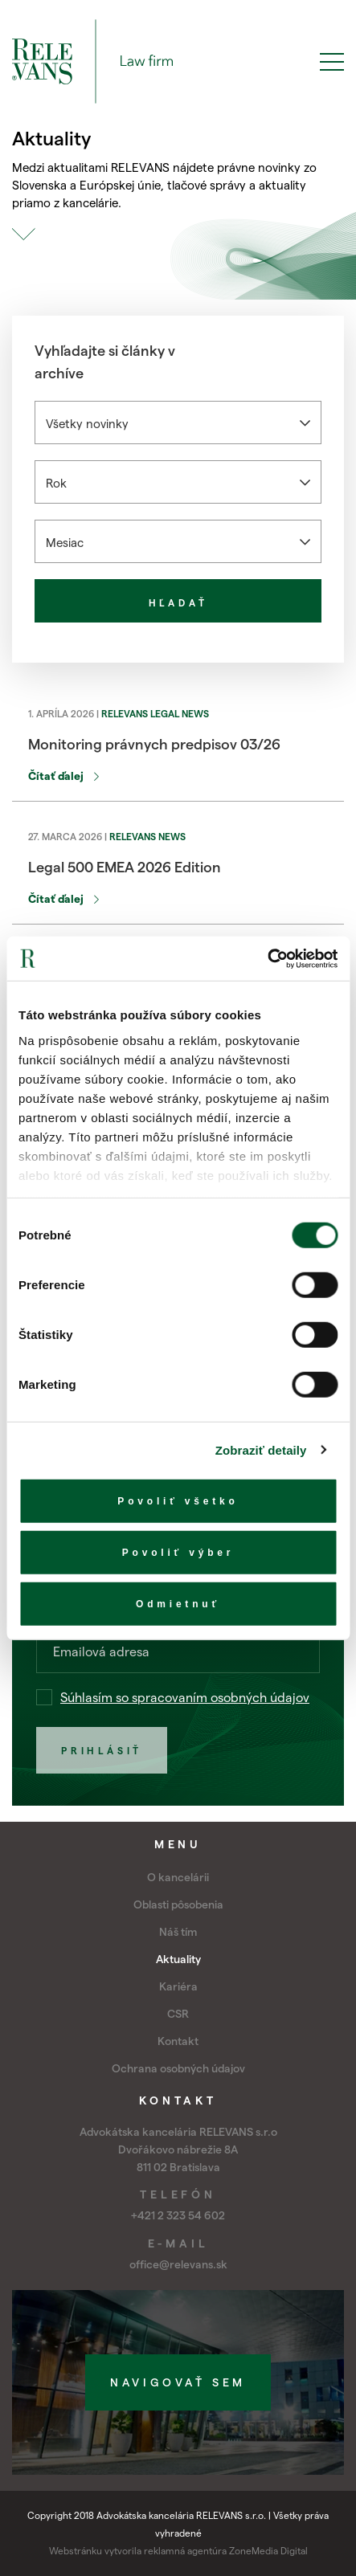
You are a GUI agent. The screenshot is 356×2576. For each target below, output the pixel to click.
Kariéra (178, 1986)
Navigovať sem (178, 2382)
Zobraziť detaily (261, 1449)
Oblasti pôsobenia (178, 1904)
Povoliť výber (178, 1552)
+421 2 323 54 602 (178, 2215)
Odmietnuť (178, 1604)
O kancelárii (178, 1877)
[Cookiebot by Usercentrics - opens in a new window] (267, 958)
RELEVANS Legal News (155, 713)
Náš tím (178, 1931)
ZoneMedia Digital (268, 2550)
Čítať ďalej (63, 776)
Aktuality (178, 1959)
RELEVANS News (147, 836)
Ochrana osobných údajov (178, 2068)
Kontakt (178, 2041)
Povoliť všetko (177, 1501)
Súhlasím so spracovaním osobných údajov (184, 1697)
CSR (178, 2013)
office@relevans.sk (178, 2264)
